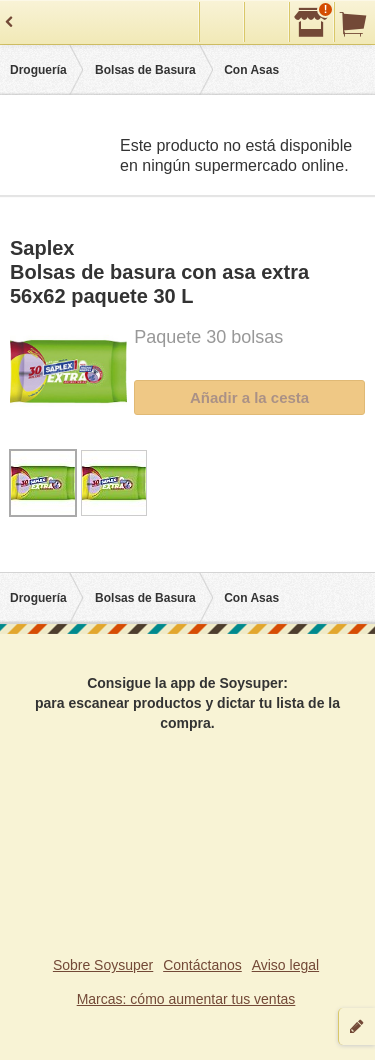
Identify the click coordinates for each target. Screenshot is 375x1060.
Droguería (38, 70)
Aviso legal (285, 965)
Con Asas (251, 70)
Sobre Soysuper (103, 965)
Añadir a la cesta (249, 397)
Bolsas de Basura (145, 70)
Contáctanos (202, 965)
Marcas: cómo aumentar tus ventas (186, 999)
